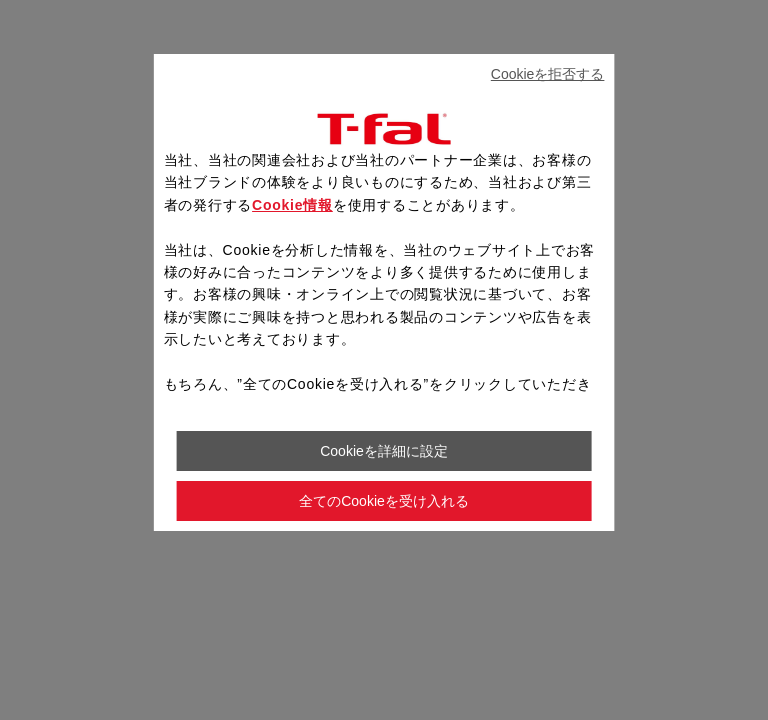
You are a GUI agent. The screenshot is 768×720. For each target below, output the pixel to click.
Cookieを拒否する (548, 74)
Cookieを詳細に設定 (384, 451)
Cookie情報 (292, 205)
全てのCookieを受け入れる (384, 501)
